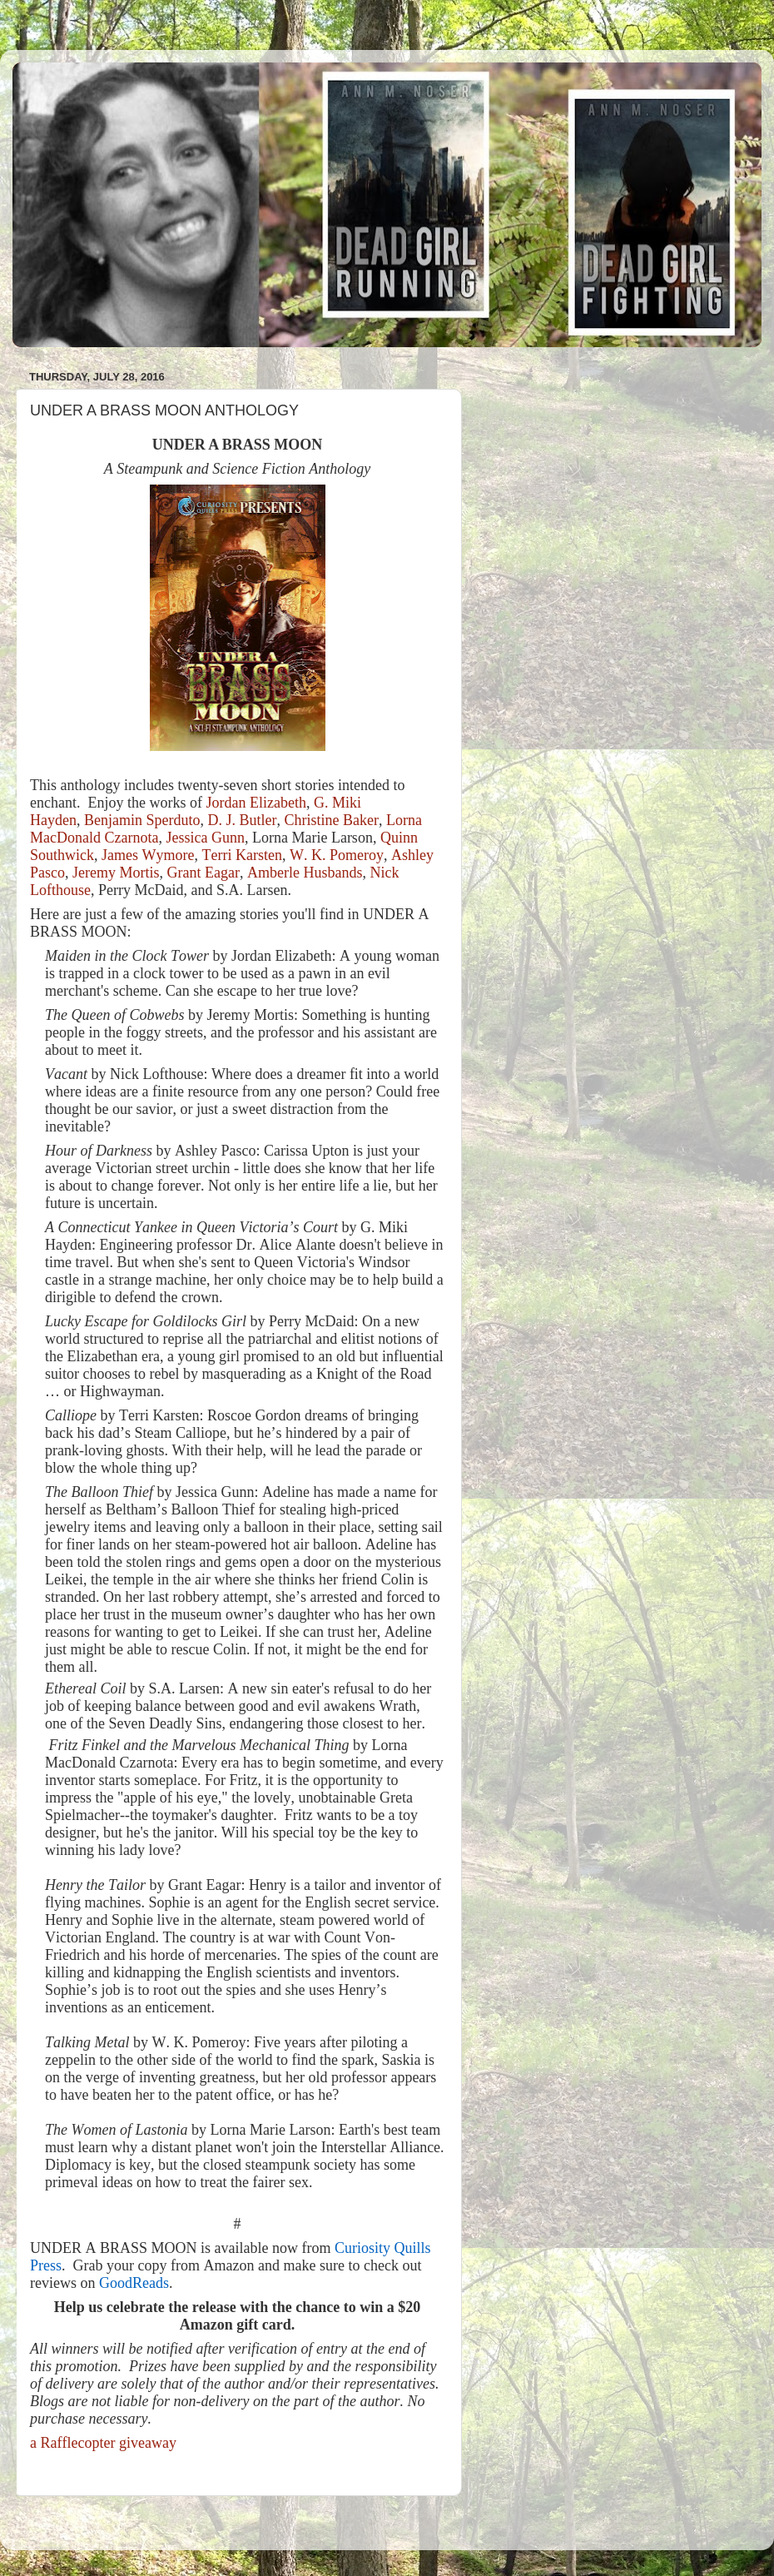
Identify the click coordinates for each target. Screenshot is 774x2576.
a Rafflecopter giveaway (103, 2442)
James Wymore (148, 855)
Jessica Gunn (205, 837)
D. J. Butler (241, 820)
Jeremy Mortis (115, 872)
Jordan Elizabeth (255, 802)
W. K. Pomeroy (337, 855)
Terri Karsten (241, 855)
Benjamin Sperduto (142, 820)
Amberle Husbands (304, 872)
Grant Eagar (202, 872)
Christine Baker (331, 820)
